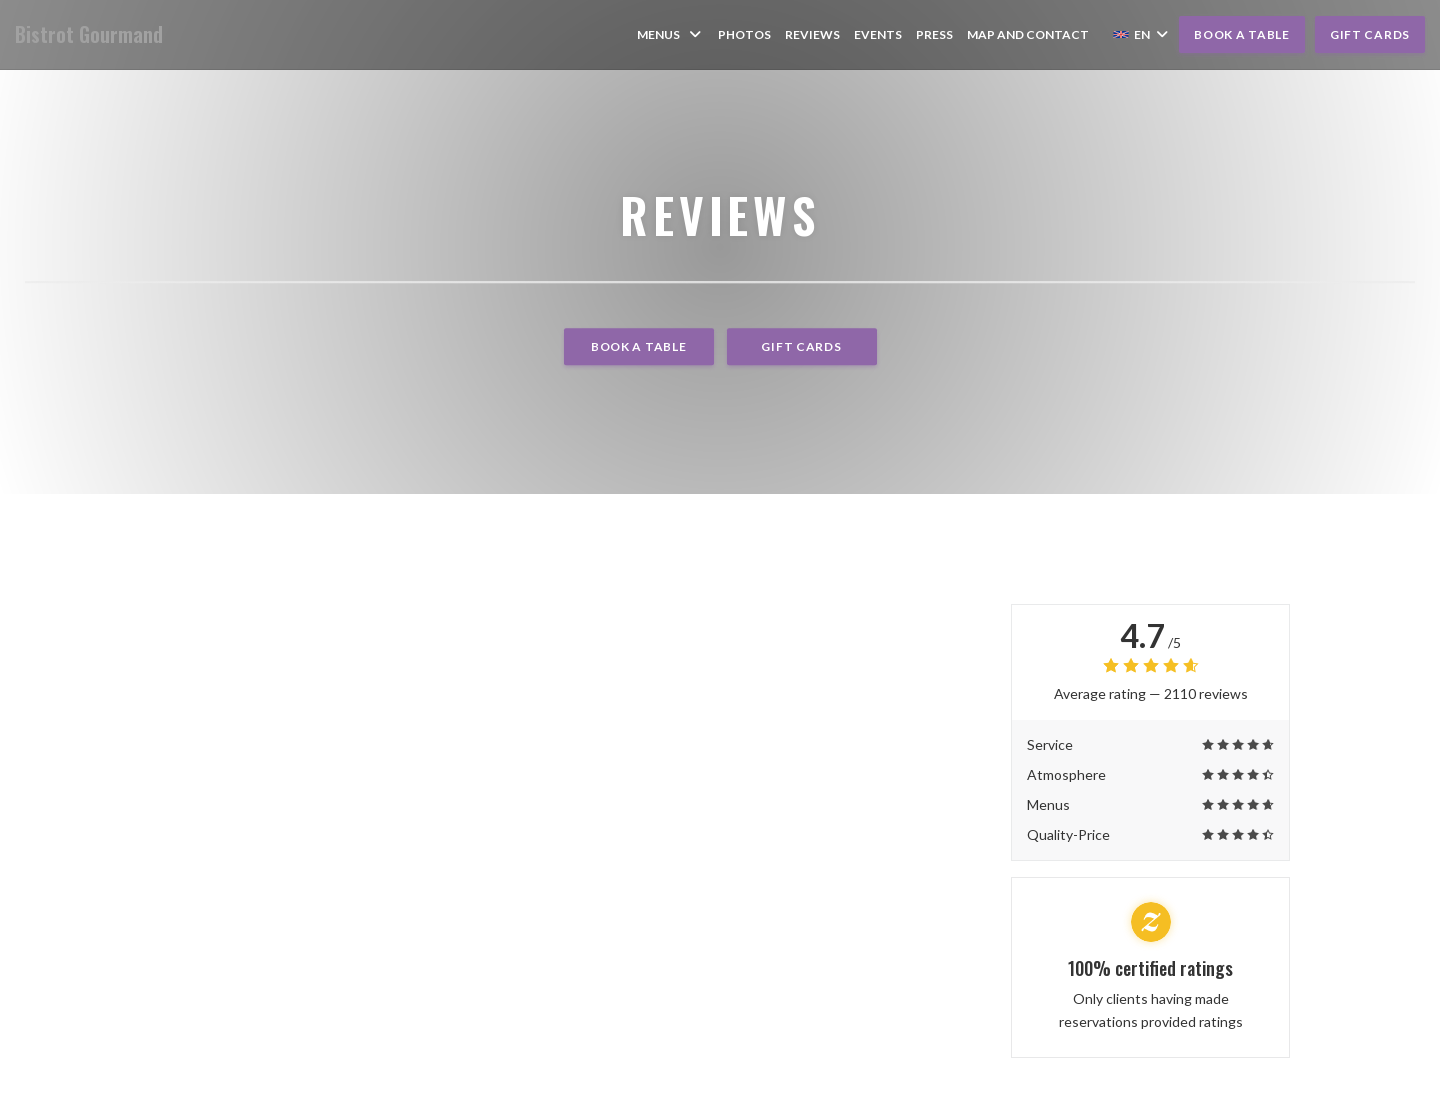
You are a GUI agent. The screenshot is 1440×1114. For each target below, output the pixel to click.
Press (934, 34)
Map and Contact (1028, 34)
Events (878, 34)
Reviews (812, 34)
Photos (744, 34)
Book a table (1242, 34)
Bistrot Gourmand (89, 34)
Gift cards (1370, 34)
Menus (670, 34)
